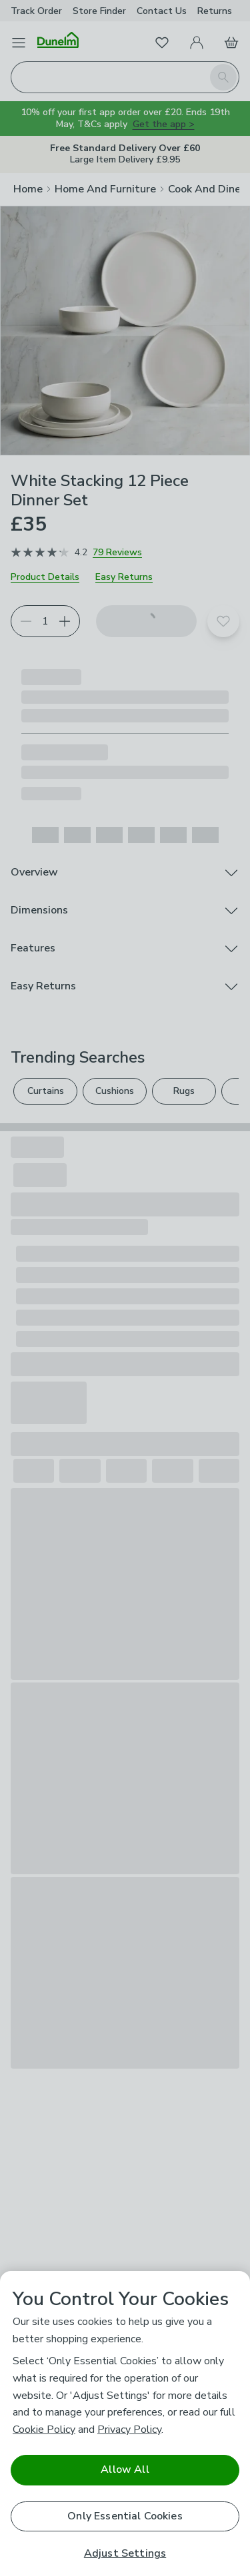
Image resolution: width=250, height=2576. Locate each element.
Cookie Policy (44, 2429)
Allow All (125, 2469)
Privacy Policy (129, 2429)
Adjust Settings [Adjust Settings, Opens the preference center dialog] (125, 2553)
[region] (125, 2423)
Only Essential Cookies (125, 2516)
